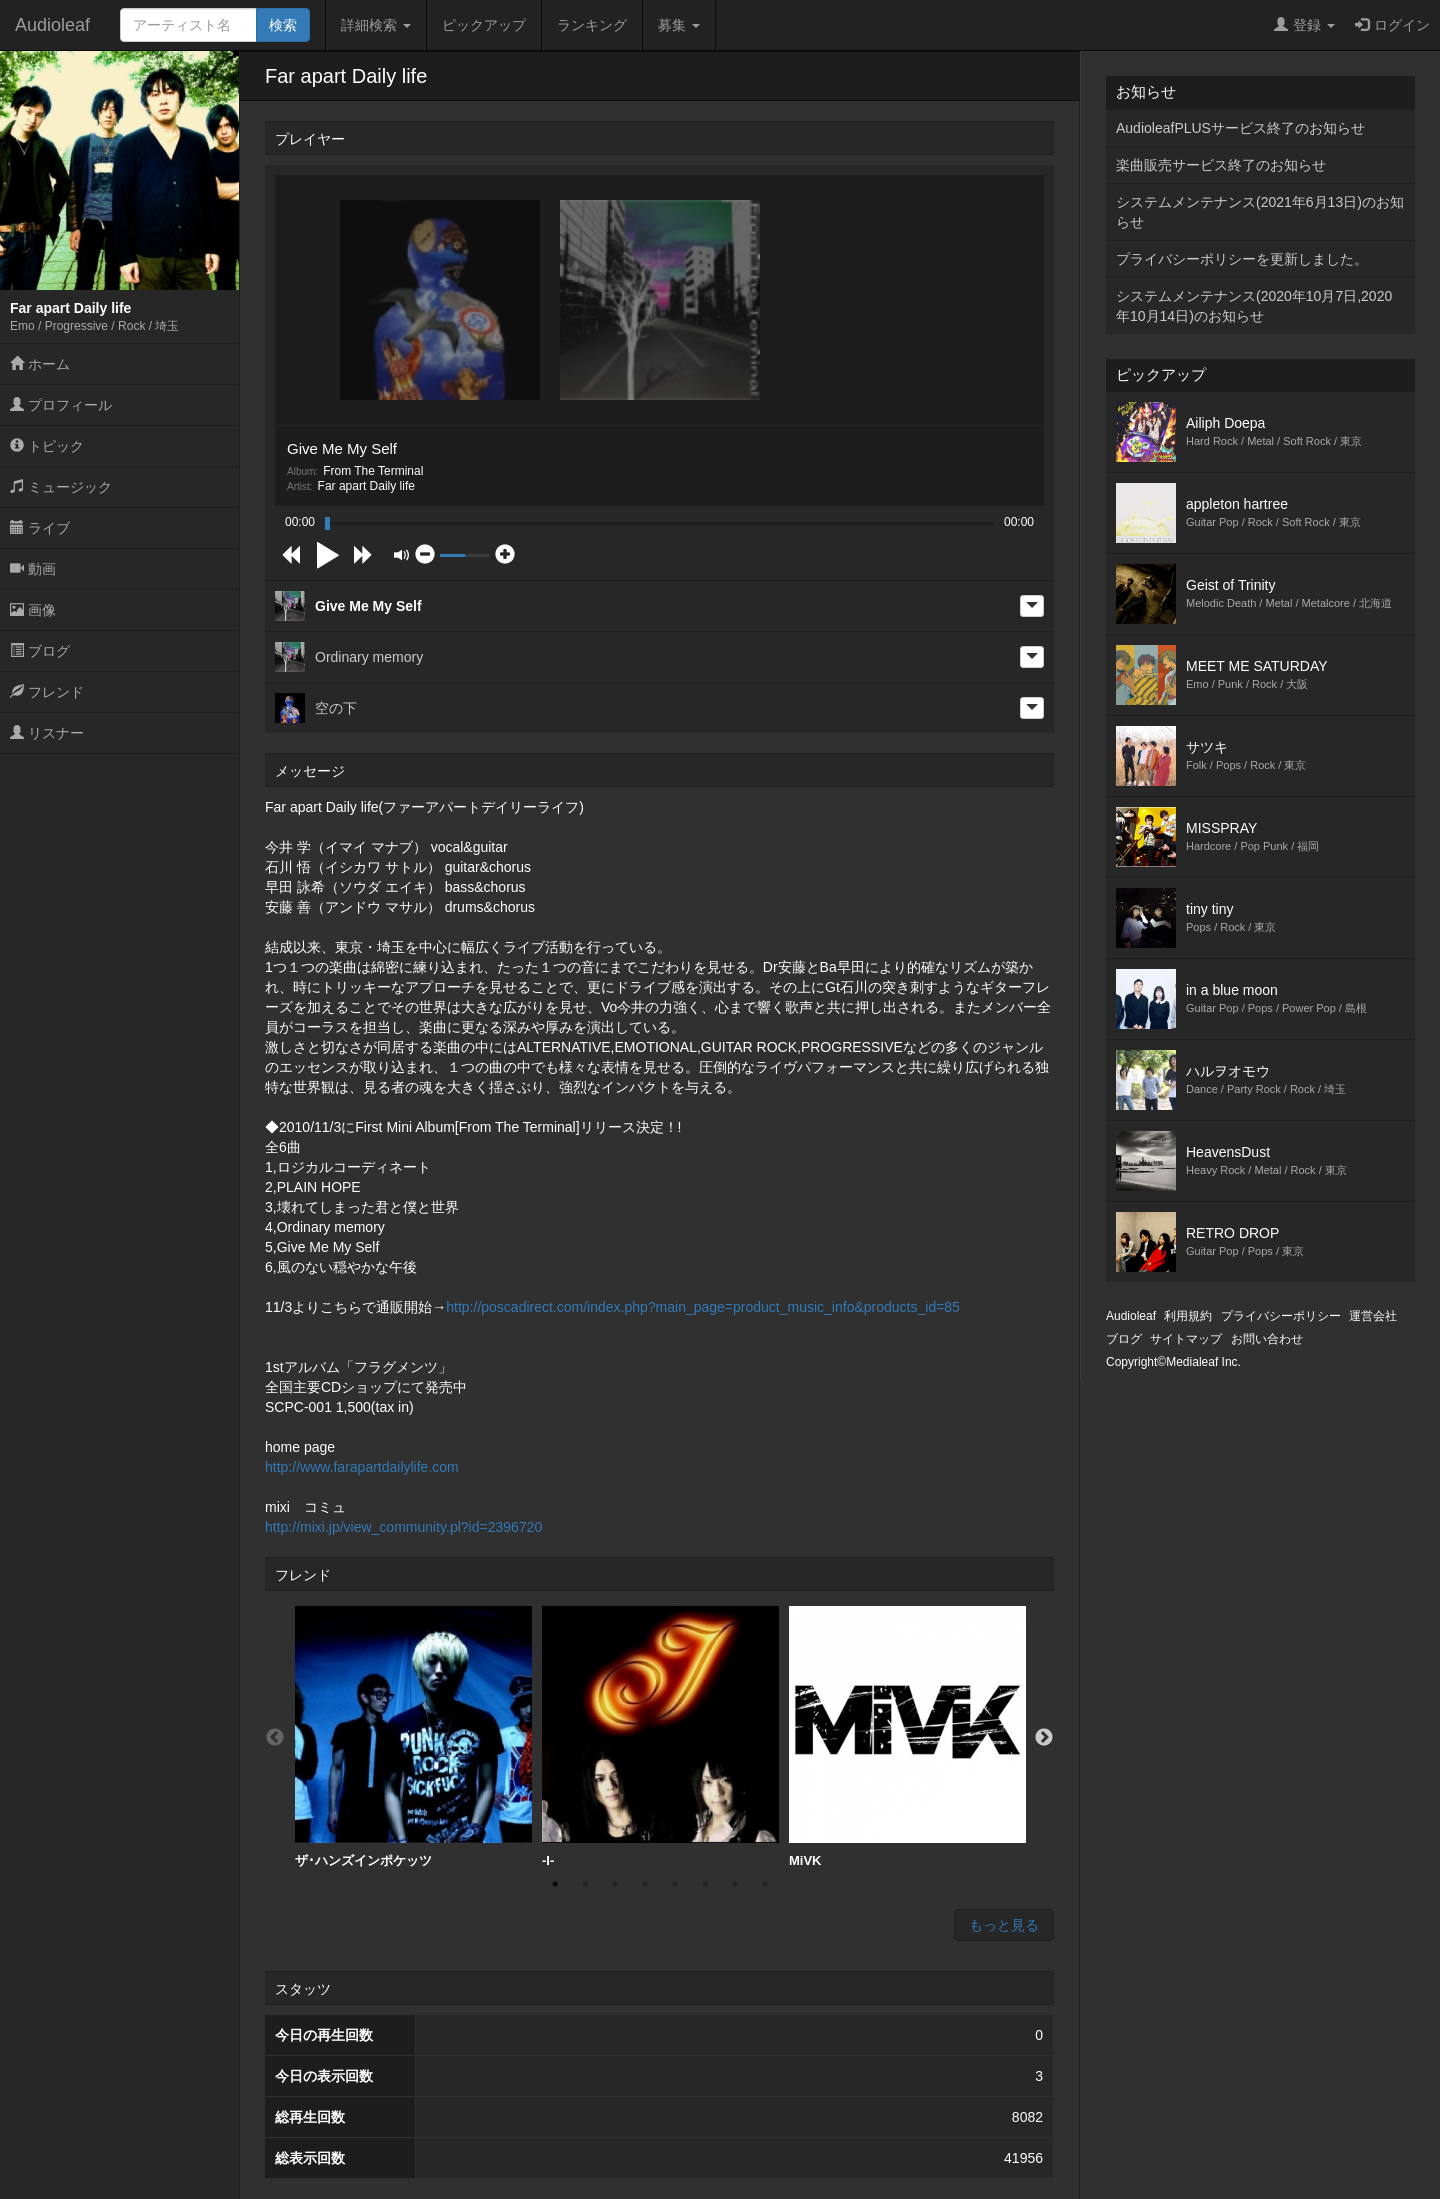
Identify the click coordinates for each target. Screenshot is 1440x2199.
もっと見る (1004, 1925)
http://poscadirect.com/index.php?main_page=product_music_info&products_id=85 (703, 1307)
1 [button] (555, 1884)
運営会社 (1373, 1316)
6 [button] (705, 1884)
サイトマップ (1186, 1339)
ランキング (592, 25)
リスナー (47, 733)
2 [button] (585, 1884)
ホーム (40, 364)
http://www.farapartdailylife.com (362, 1467)
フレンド (47, 692)
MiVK (907, 1737)
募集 (679, 25)
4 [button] (645, 1884)
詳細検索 (376, 25)
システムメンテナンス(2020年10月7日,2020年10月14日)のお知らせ (1254, 306)
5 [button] (675, 1884)
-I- (660, 1737)
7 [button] (735, 1884)
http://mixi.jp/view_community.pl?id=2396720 (403, 1527)
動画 (33, 569)
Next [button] (1044, 1738)
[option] (413, 1737)
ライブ (40, 528)
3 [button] (615, 1884)
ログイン (1392, 25)
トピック (47, 446)
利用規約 (1188, 1316)
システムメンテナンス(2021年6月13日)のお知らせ (1260, 212)
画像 (33, 610)
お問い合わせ (1267, 1339)
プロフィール (61, 405)
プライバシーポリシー (1281, 1316)
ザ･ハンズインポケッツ (413, 1737)
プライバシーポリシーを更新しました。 (1242, 259)
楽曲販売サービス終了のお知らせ (1221, 165)
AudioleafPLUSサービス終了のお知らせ (1240, 128)
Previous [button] (275, 1738)
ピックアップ (484, 25)
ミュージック (61, 487)
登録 (1304, 25)
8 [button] (765, 1884)
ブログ (40, 651)
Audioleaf (52, 25)
